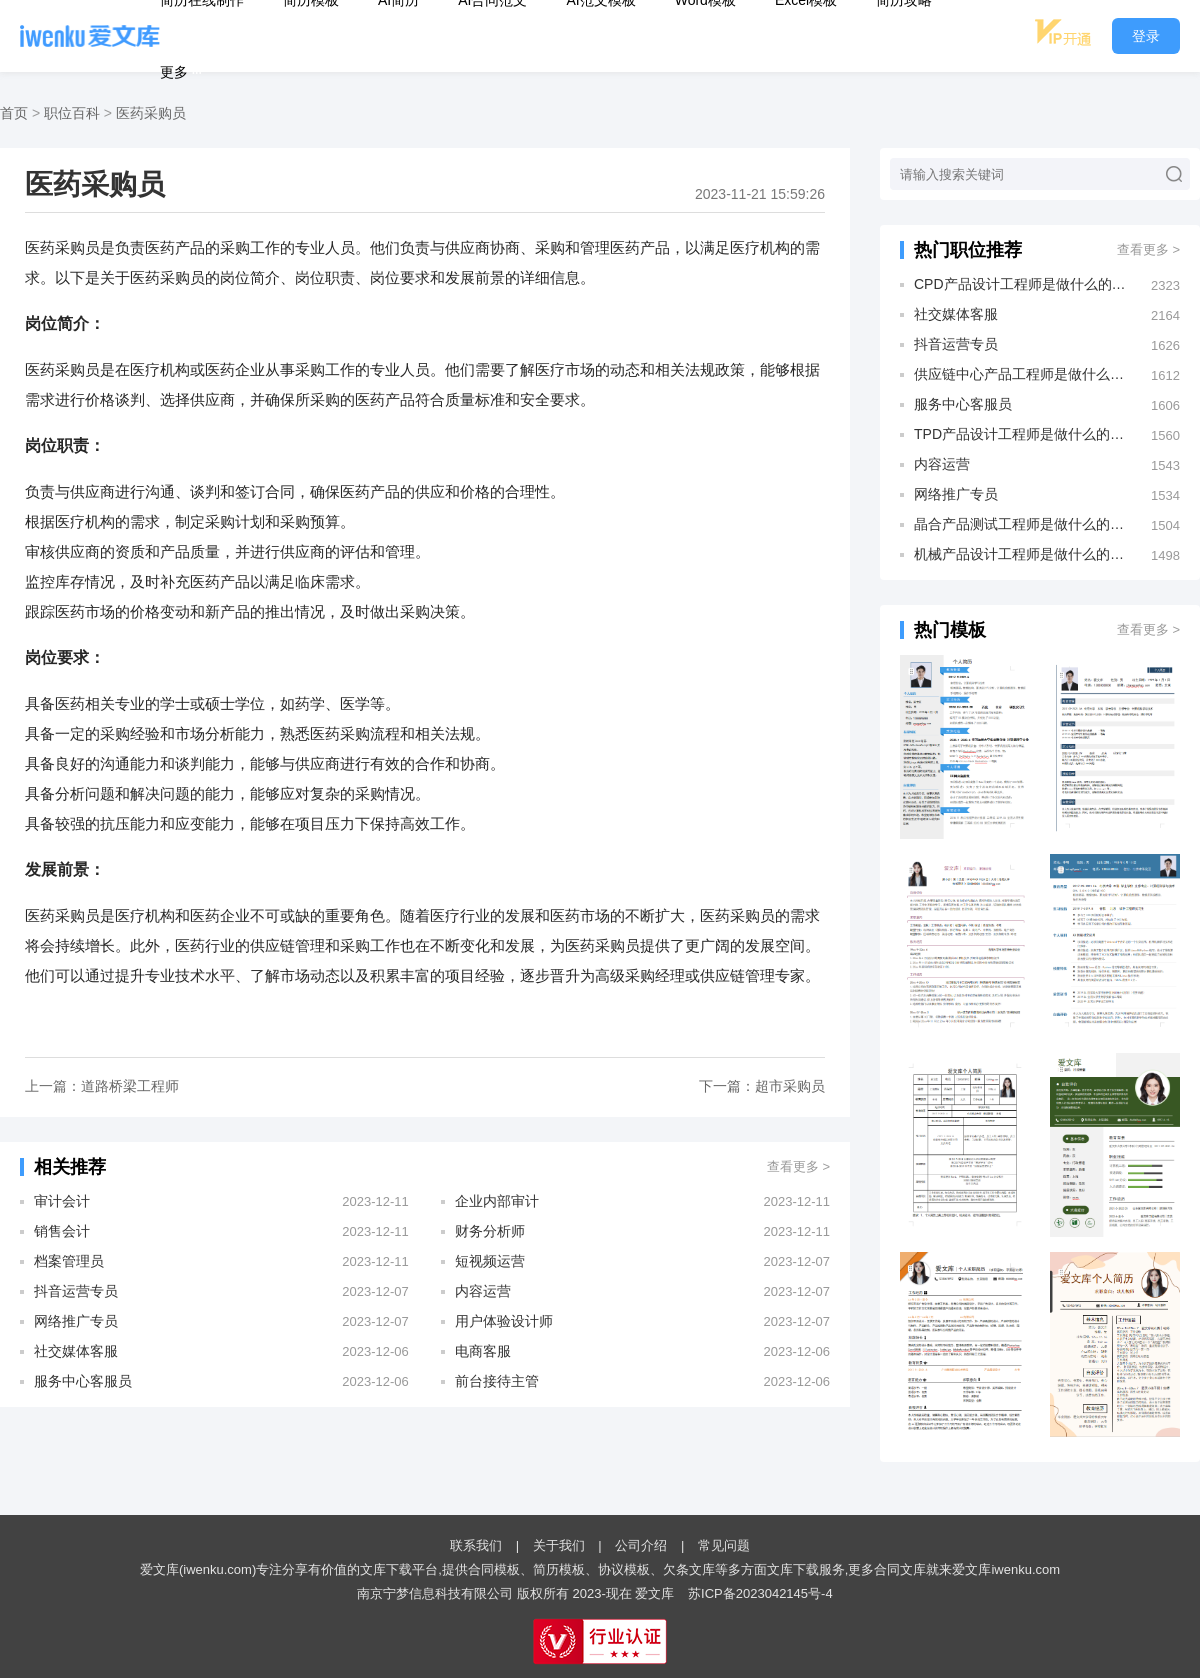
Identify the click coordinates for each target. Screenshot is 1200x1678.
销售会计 (62, 1231)
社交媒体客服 (76, 1351)
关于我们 (559, 1545)
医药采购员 (151, 113)
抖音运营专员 (76, 1291)
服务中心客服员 (83, 1381)
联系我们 (476, 1545)
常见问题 (724, 1545)
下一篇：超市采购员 (762, 1086)
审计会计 (62, 1201)
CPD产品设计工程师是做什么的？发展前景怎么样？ (1022, 284)
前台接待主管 (497, 1381)
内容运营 (483, 1291)
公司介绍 (641, 1545)
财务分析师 (490, 1231)
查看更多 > (798, 1166)
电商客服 (483, 1351)
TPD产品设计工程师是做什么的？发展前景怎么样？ (1022, 434)
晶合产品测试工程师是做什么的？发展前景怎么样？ (1022, 524)
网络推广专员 (76, 1321)
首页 (14, 113)
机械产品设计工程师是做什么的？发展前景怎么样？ (1022, 554)
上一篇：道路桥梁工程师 (102, 1086)
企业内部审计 (497, 1201)
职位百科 (72, 113)
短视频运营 (490, 1261)
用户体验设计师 (504, 1321)
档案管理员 (69, 1261)
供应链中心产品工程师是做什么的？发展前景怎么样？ (1022, 374)
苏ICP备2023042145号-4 (760, 1593)
